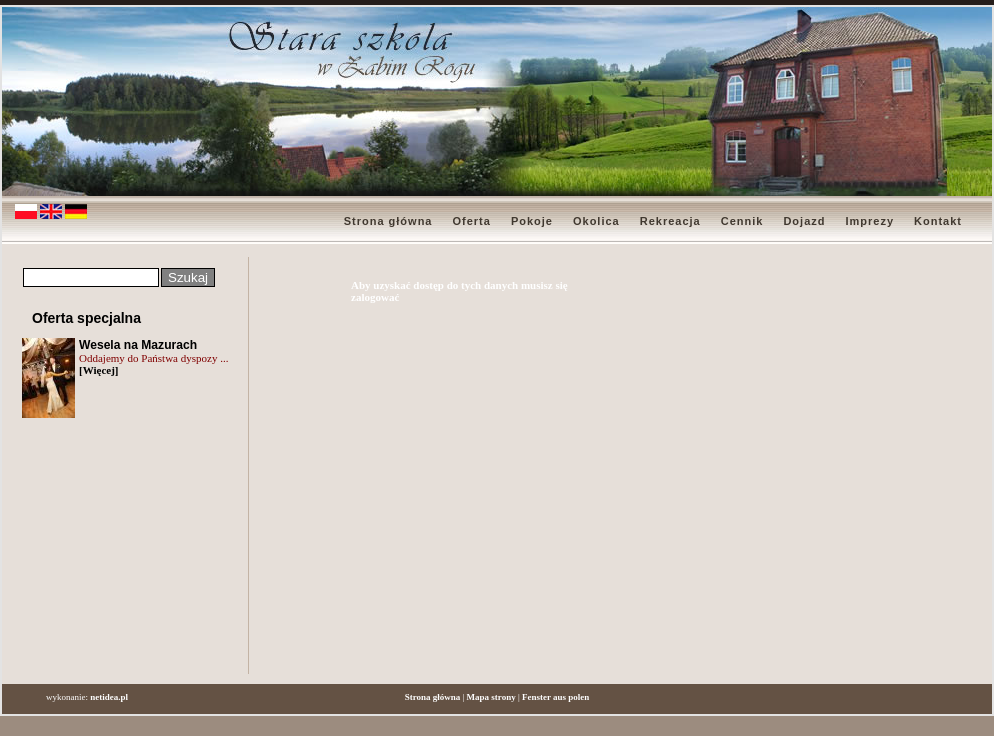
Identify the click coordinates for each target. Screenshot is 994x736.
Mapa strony (491, 697)
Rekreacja (670, 221)
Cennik (742, 221)
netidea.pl (109, 697)
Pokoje (532, 221)
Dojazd (804, 221)
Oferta (471, 221)
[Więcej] (99, 370)
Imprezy (869, 221)
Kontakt (938, 221)
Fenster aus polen (555, 697)
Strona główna (388, 221)
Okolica (596, 221)
